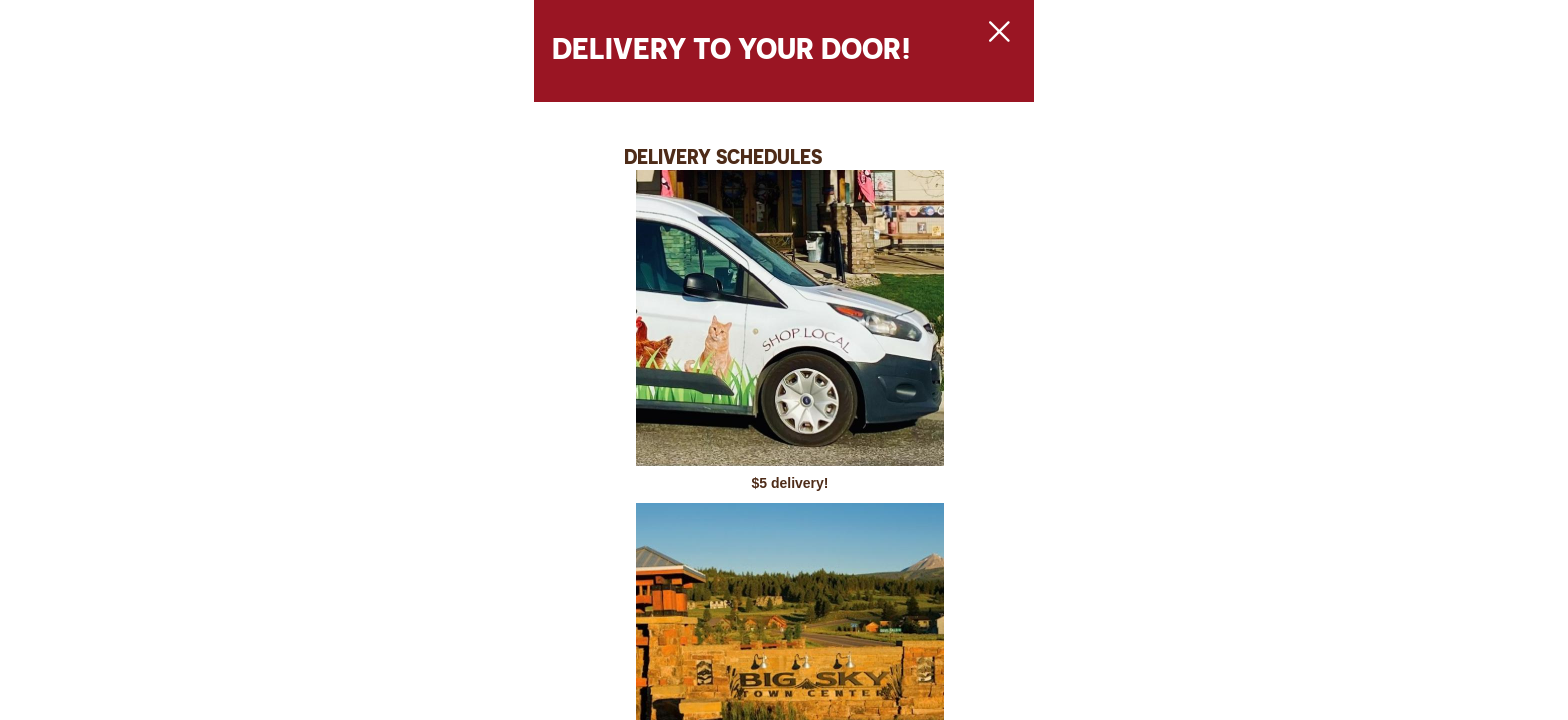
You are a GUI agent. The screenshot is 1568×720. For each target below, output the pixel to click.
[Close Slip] (1200, 56)
